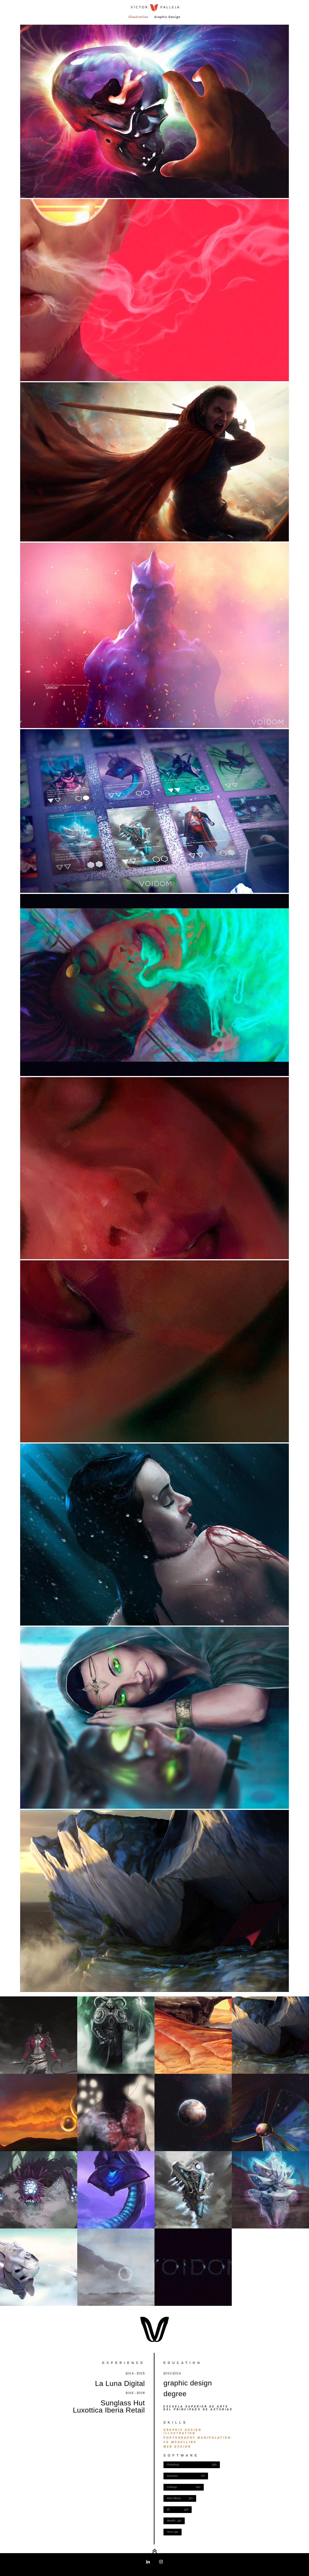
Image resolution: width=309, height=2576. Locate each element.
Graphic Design (167, 17)
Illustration (138, 17)
